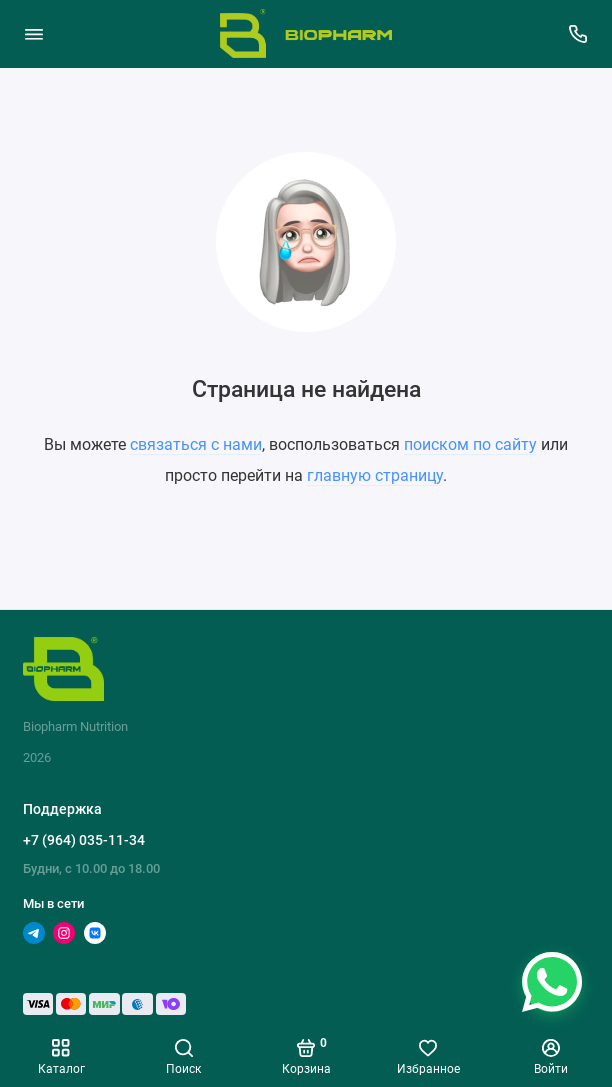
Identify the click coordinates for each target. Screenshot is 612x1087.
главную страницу (375, 475)
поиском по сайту (470, 444)
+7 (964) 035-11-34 (84, 840)
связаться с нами (196, 444)
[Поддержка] (579, 34)
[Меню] (34, 34)
